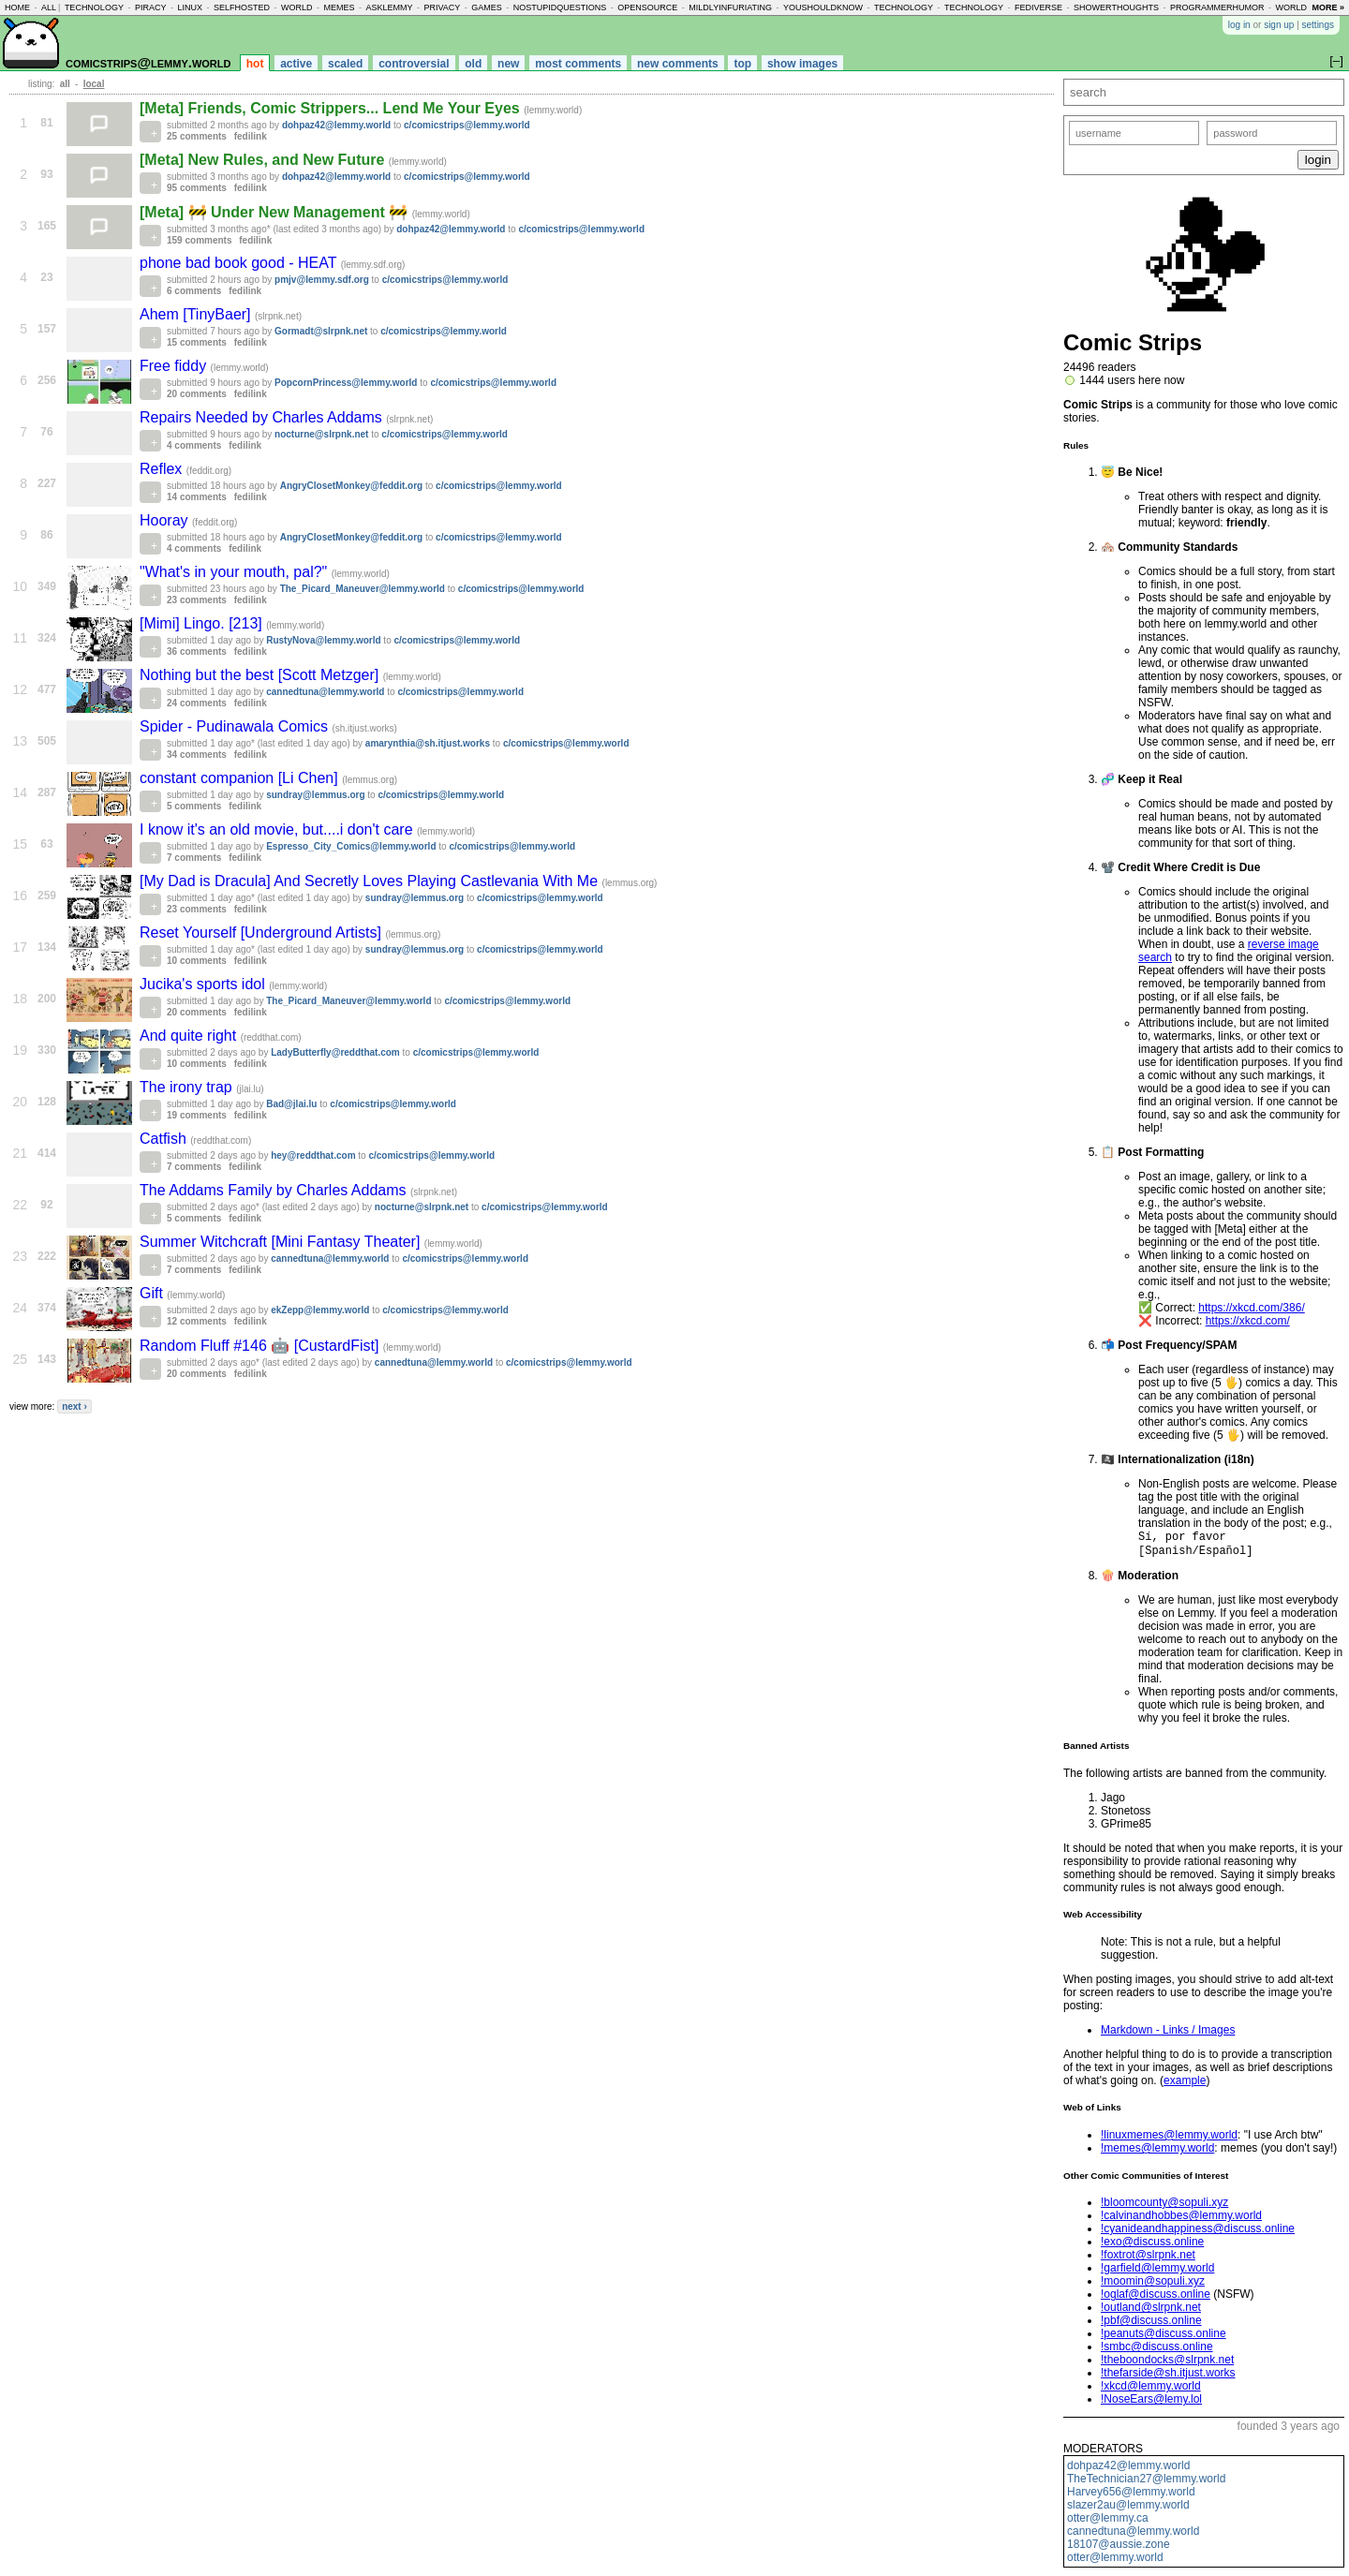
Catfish (165, 1139)
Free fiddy (175, 366)
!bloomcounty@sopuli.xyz (1164, 2206)
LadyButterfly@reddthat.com (335, 1052)
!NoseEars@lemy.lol (1151, 2402)
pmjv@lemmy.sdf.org (321, 279)
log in (1239, 25)
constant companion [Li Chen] (241, 778)
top (742, 63)
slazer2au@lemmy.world (1128, 2508)
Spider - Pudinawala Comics (236, 726)
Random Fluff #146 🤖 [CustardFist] (261, 1346)
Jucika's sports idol (204, 984)
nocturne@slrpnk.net (321, 434)
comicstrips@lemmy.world (148, 62)
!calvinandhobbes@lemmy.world (1181, 2219)
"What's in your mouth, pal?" (236, 572)
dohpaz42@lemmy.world (1128, 2469)
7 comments (194, 857)
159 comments (199, 240)
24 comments (197, 703)
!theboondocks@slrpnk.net (1167, 2363)
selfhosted (242, 7)
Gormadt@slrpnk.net (320, 331)
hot (255, 63)
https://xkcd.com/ (1248, 1320)
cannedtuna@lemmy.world (1133, 2534)
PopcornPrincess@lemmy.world (345, 383)
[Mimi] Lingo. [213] (203, 623)
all (48, 7)
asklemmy (388, 7)
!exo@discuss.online (1152, 2245)
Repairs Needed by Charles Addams (263, 417)
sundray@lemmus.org (315, 795)
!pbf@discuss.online (1151, 2324)
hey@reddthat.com (313, 1155)
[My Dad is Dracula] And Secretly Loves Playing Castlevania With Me (371, 881)
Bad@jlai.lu (291, 1104)
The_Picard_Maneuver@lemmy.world (362, 589)
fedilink (250, 136)
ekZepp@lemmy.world (320, 1310)
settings (1318, 25)
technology (94, 7)
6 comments (194, 291)
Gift (153, 1293)
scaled (345, 63)
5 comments (194, 806)
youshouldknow (823, 7)
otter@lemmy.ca (1108, 2521)
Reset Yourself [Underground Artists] (262, 932)
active (296, 63)
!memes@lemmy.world (1157, 2151)
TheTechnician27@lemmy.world (1146, 2482)
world (297, 7)
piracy (151, 7)
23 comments (197, 600)
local (94, 84)
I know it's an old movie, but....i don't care (278, 829)
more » (1328, 7)
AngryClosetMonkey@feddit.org (351, 486)
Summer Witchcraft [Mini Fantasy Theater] (282, 1242)
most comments (578, 63)
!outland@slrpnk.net (1151, 2310)
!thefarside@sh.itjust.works (1168, 2376)
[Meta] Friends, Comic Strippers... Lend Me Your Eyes (332, 108)
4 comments (194, 445)
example (1185, 2084)
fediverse (1038, 7)
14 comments (197, 497)
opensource (647, 7)
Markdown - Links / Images (1168, 2033)
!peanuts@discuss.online (1163, 2337)
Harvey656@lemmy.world (1131, 2495)
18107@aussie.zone (1118, 2547)
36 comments (197, 651)
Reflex (163, 469)
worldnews (1303, 7)
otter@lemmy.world (1115, 2561)
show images (802, 63)
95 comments (197, 188)
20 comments (197, 394)
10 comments (197, 960)
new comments (678, 63)
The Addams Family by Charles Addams (275, 1190)
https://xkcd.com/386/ (1251, 1307)
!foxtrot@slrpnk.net (1148, 2258)
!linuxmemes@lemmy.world (1169, 2138)
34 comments (197, 754)
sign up (1279, 25)
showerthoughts (1116, 7)
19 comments (197, 1115)
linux (189, 7)
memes (338, 7)
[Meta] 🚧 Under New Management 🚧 (276, 212)
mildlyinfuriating (730, 7)
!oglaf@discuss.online (1155, 2297)
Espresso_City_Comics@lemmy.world (351, 846)
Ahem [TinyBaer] (197, 314)
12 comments (197, 1321)
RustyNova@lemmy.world (323, 640)
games (486, 7)
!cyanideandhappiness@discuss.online (1198, 2232)
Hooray (166, 520)
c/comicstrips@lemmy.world (467, 125)
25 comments (197, 136)
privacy (441, 7)
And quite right (190, 1036)
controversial (413, 63)
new (508, 63)
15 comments (197, 342)
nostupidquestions (560, 7)
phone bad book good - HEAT (240, 263)
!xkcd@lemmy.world (1151, 2389)
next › (74, 1406)
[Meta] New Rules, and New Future (264, 160)
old (473, 63)
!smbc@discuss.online (1157, 2350)
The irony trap (188, 1087)
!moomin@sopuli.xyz (1153, 2284)
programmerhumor (1217, 7)
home (17, 7)
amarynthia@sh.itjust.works (427, 743)
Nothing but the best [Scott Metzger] (261, 675)
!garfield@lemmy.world (1157, 2271)
